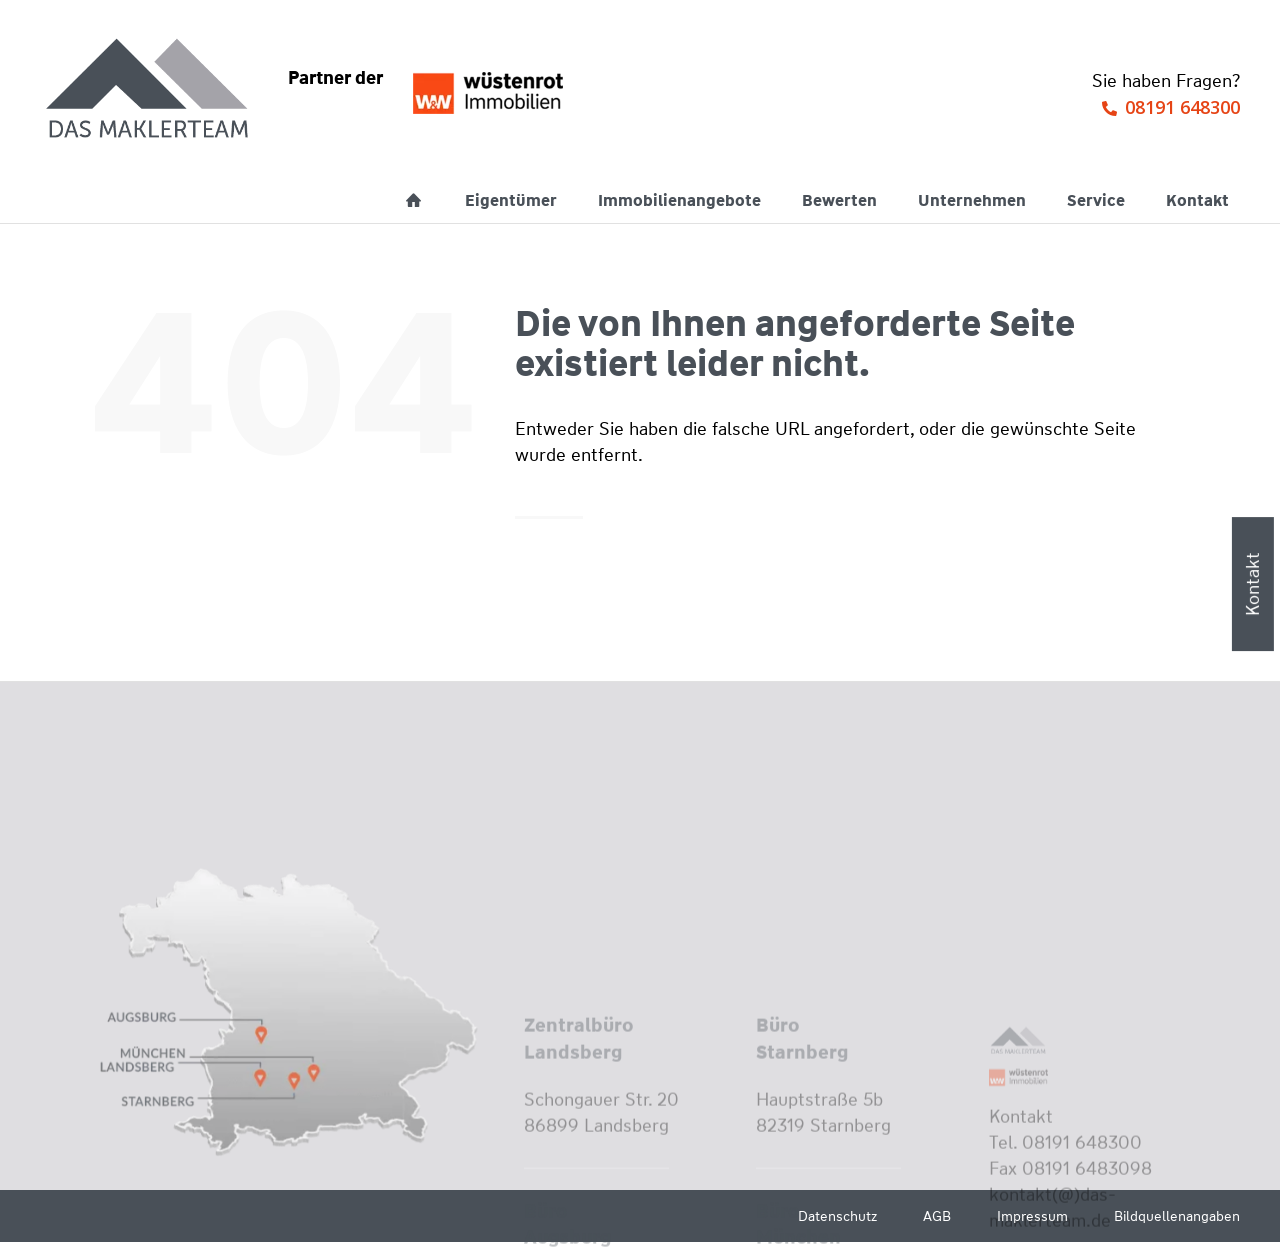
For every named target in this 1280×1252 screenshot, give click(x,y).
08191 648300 (1182, 107)
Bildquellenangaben (1177, 1216)
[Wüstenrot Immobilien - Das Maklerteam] (149, 90)
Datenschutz (837, 1216)
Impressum (1032, 1216)
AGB (937, 1216)
